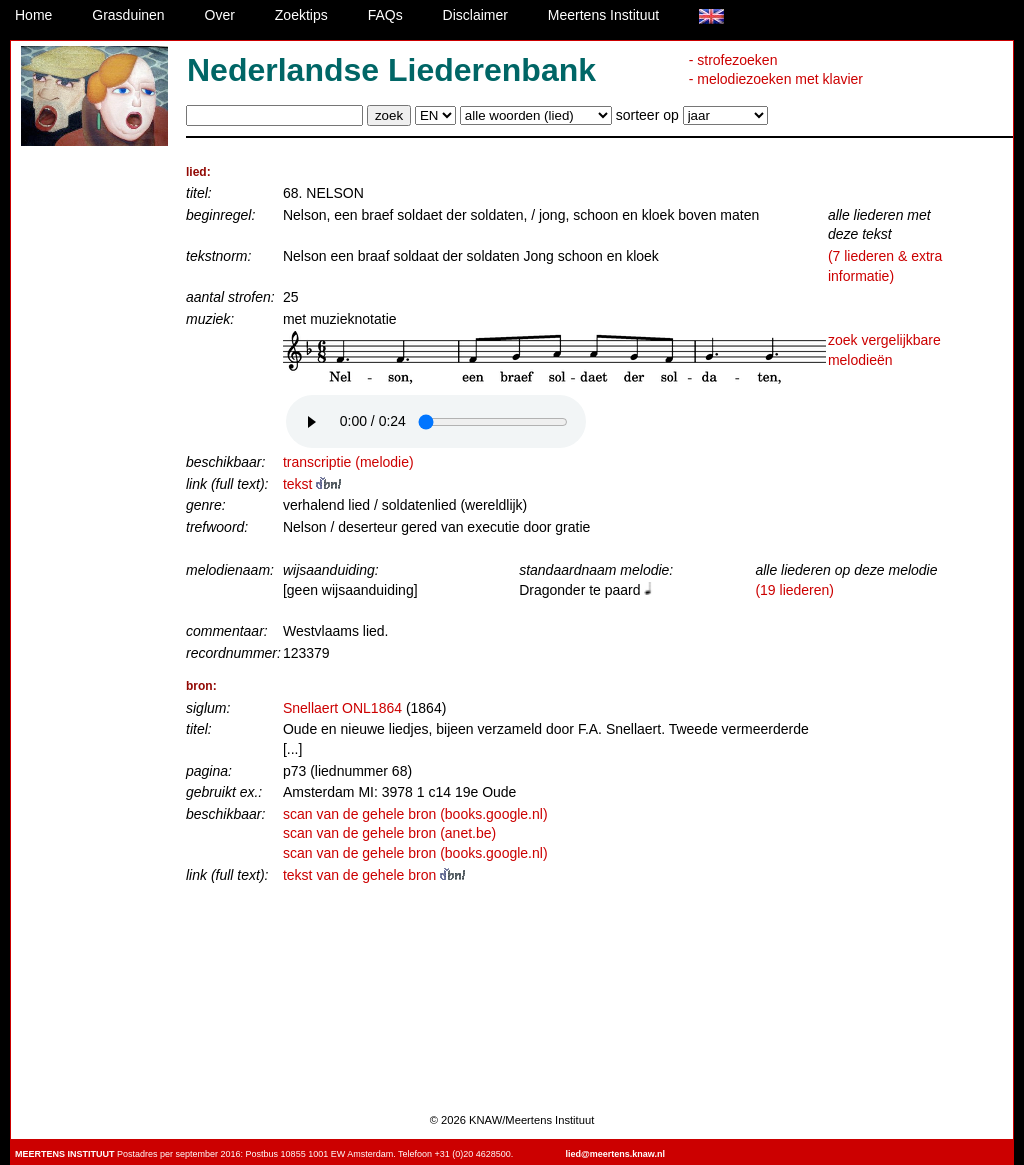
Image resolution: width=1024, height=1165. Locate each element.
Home (33, 15)
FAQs (385, 15)
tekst (312, 484)
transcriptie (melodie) (348, 462)
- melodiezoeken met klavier (776, 79)
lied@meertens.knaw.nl (615, 1154)
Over (220, 15)
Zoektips (301, 15)
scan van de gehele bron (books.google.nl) (415, 814)
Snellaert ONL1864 (342, 708)
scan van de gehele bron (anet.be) (389, 833)
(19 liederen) (794, 590)
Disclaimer (475, 15)
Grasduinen (128, 15)
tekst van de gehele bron (374, 875)
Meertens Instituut (603, 15)
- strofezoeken (733, 60)
